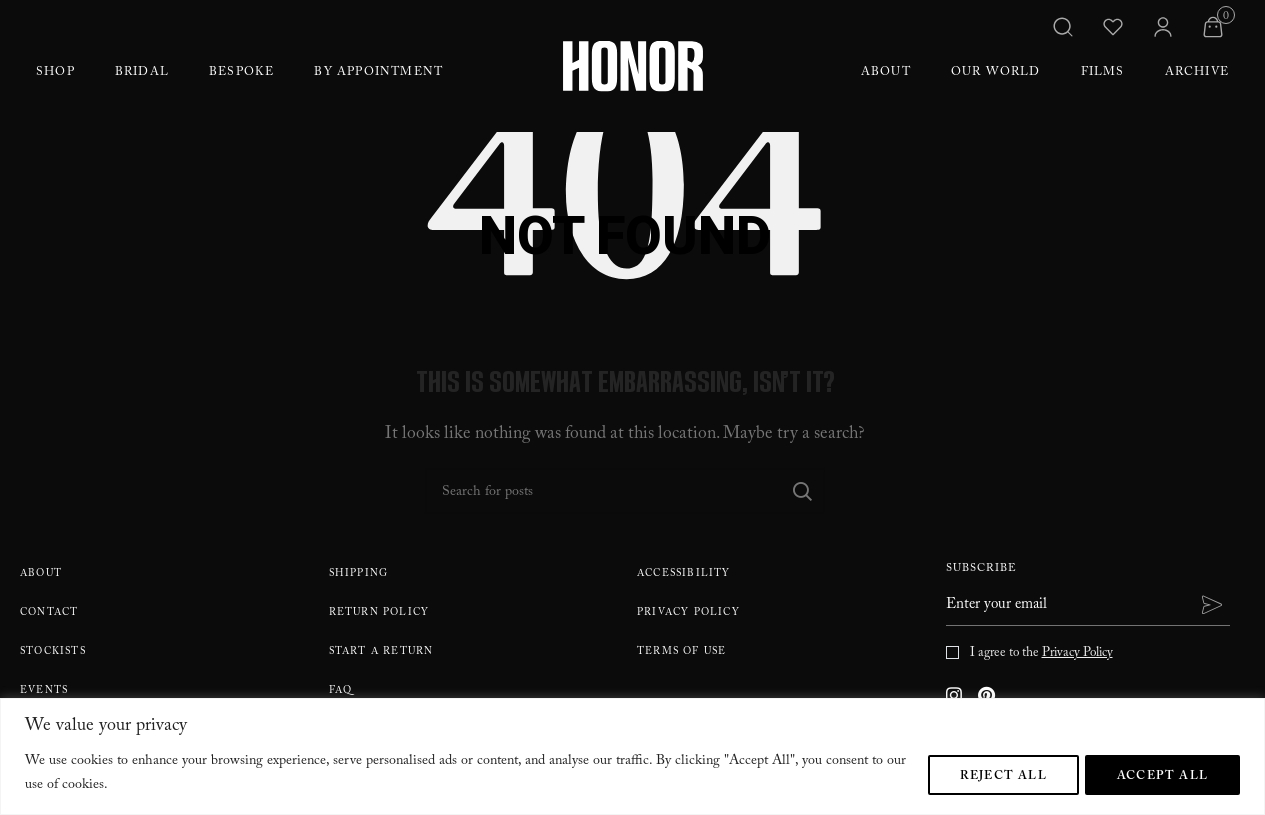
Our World (996, 73)
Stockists (53, 652)
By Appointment (378, 73)
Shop (55, 73)
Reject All (1001, 776)
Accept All (1162, 776)
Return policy (379, 613)
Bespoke (241, 73)
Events (44, 691)
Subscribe (981, 570)
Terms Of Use (681, 652)
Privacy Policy (688, 613)
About (886, 73)
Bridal (142, 73)
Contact (49, 613)
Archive (1197, 73)
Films (1103, 73)
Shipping (359, 574)
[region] (632, 756)
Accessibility (684, 574)
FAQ (341, 691)
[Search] (625, 491)
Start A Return (381, 652)
